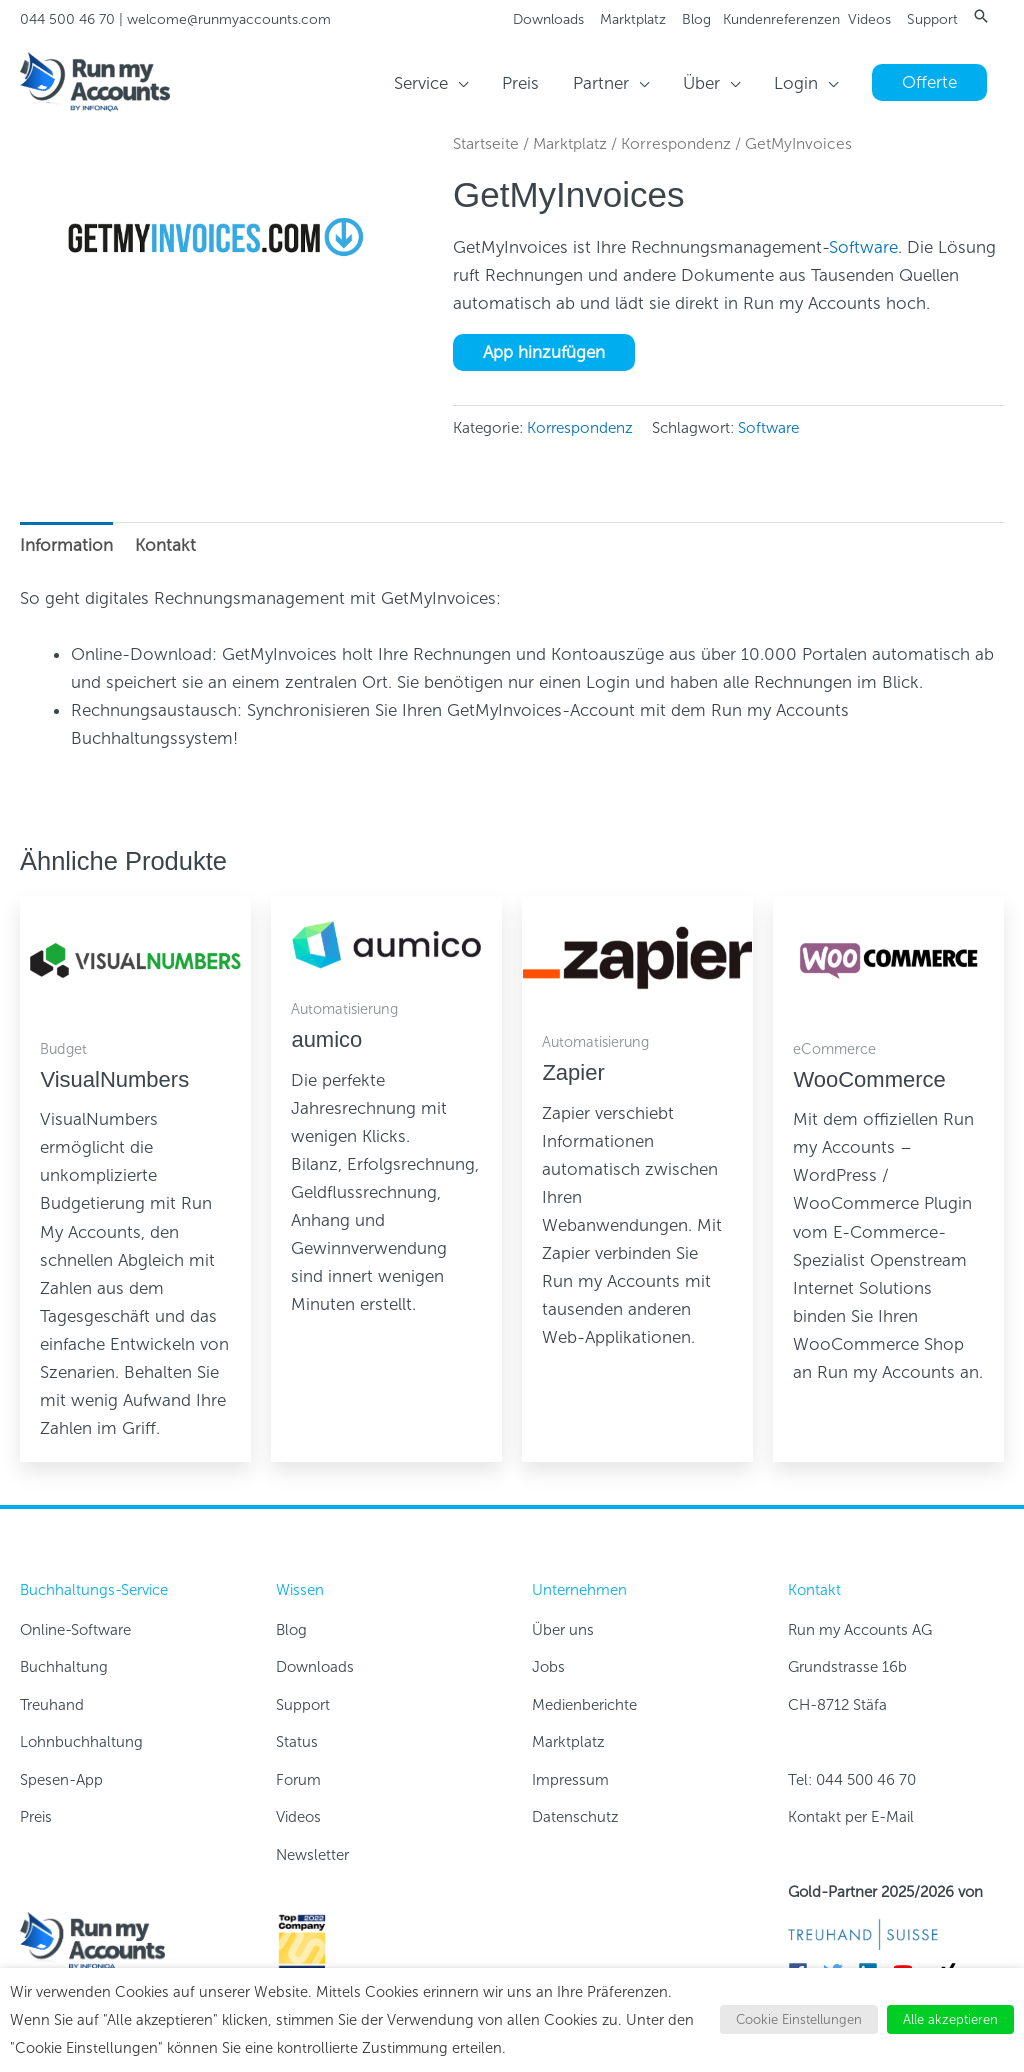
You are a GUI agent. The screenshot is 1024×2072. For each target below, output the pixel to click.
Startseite (486, 143)
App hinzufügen (544, 352)
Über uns (563, 1630)
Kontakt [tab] (165, 545)
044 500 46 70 (67, 19)
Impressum (570, 1780)
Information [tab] (66, 545)
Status (297, 1742)
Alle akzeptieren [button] (950, 2019)
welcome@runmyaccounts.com (229, 19)
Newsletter (312, 1855)
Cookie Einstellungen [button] (799, 2019)
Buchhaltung (64, 1667)
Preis (36, 1817)
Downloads (548, 19)
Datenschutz (575, 1817)
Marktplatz (633, 19)
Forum (298, 1780)
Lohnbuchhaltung (81, 1742)
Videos (869, 19)
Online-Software (75, 1630)
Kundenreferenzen (781, 19)
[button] (981, 16)
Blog (696, 19)
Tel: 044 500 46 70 (852, 1780)
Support (932, 19)
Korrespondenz (676, 143)
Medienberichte (584, 1705)
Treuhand (52, 1705)
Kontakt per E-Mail (851, 1817)
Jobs (548, 1667)
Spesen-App (61, 1780)
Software (863, 247)
